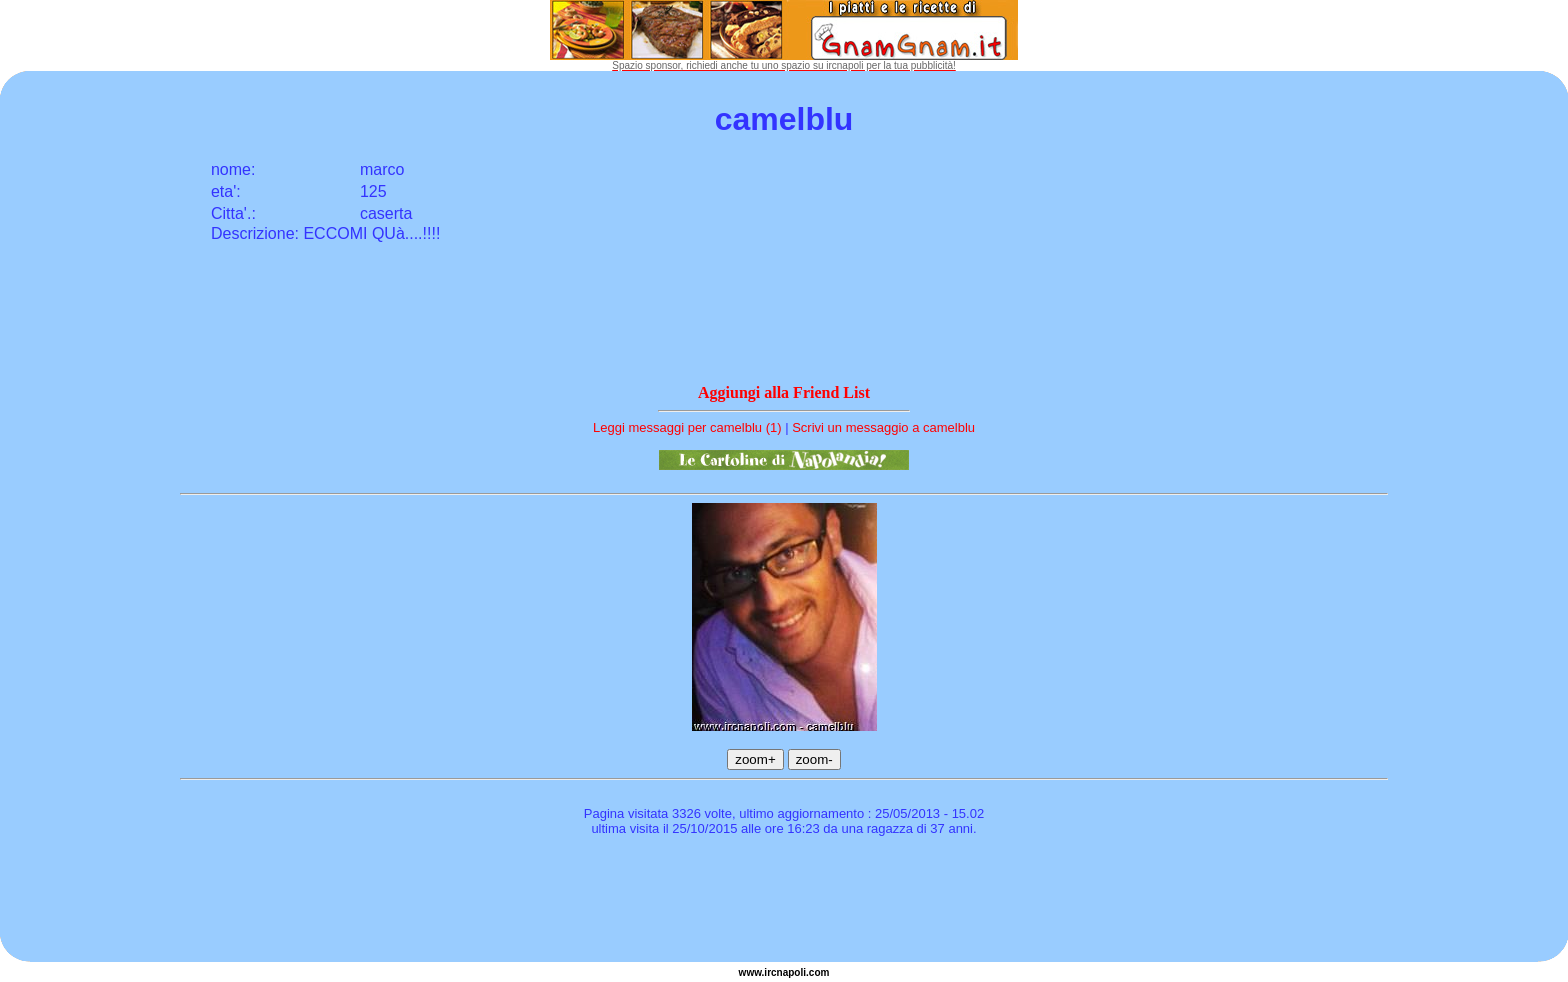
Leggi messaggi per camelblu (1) (687, 427)
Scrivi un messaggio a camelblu (883, 427)
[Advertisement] (784, 902)
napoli (791, 972)
